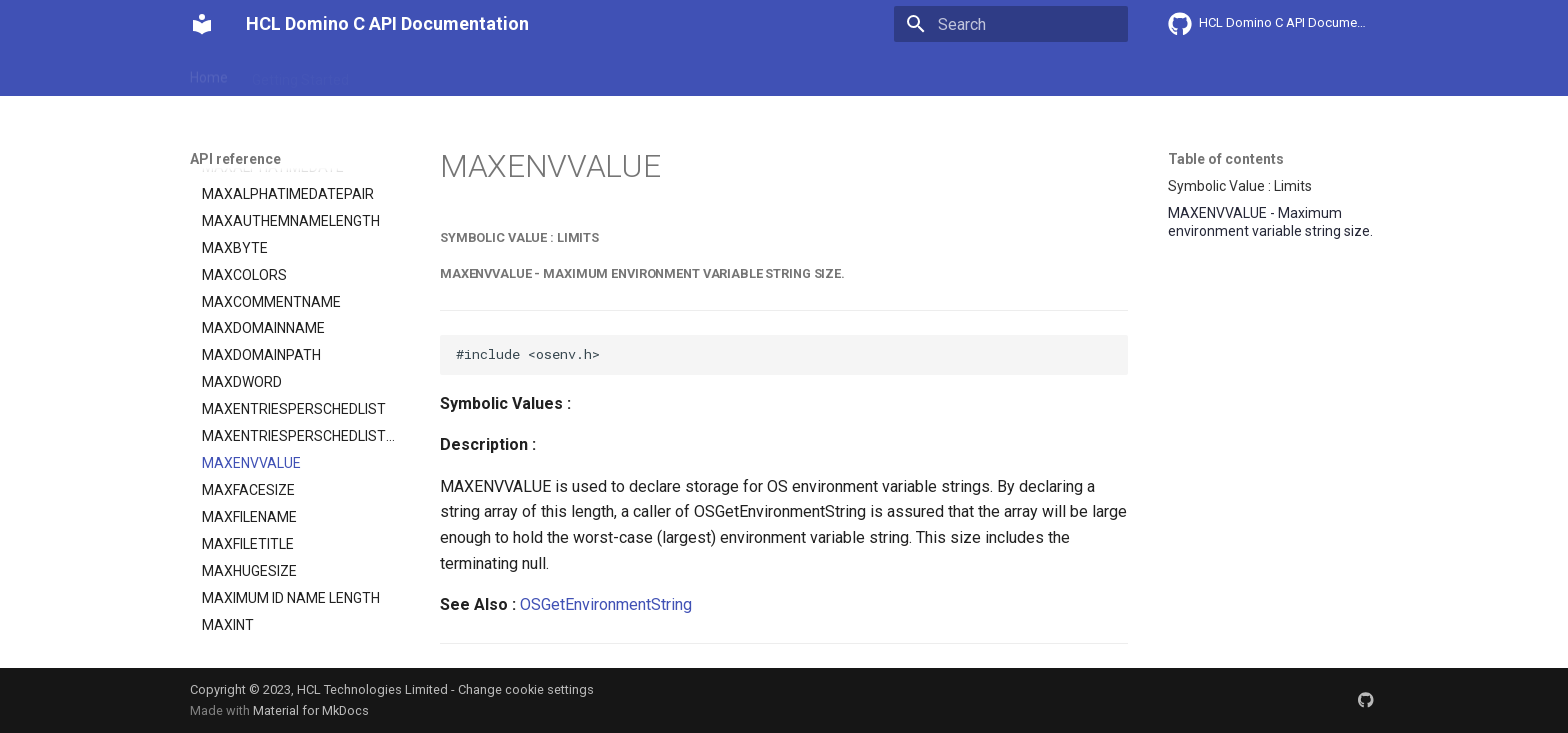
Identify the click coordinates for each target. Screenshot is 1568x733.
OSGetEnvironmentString (606, 604)
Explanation (502, 73)
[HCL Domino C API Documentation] (202, 24)
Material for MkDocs (311, 710)
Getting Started (300, 73)
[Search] (1011, 24)
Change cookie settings (526, 689)
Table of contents (1226, 159)
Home (209, 73)
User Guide (407, 73)
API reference (607, 73)
